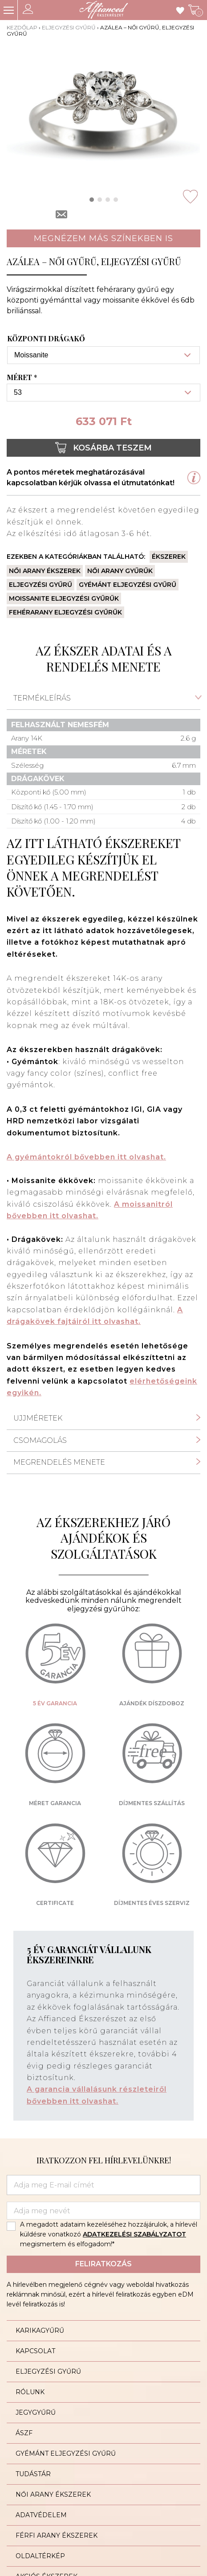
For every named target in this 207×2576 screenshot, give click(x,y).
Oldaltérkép (40, 2556)
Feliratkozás (103, 2264)
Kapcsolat (35, 2351)
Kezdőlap (22, 27)
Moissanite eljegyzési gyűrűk (64, 598)
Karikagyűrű (40, 2330)
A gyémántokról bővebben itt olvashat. (86, 1157)
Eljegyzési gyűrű (69, 27)
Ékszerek (169, 557)
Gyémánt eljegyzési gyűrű (127, 585)
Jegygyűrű (36, 2412)
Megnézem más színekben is (103, 238)
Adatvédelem (41, 2515)
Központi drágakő (46, 339)
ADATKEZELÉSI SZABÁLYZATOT (134, 2234)
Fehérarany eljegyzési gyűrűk (65, 612)
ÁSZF (24, 2433)
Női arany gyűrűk (120, 571)
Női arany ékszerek (45, 571)
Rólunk (30, 2392)
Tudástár (33, 2474)
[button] (91, 199)
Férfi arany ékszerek (56, 2535)
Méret (23, 377)
